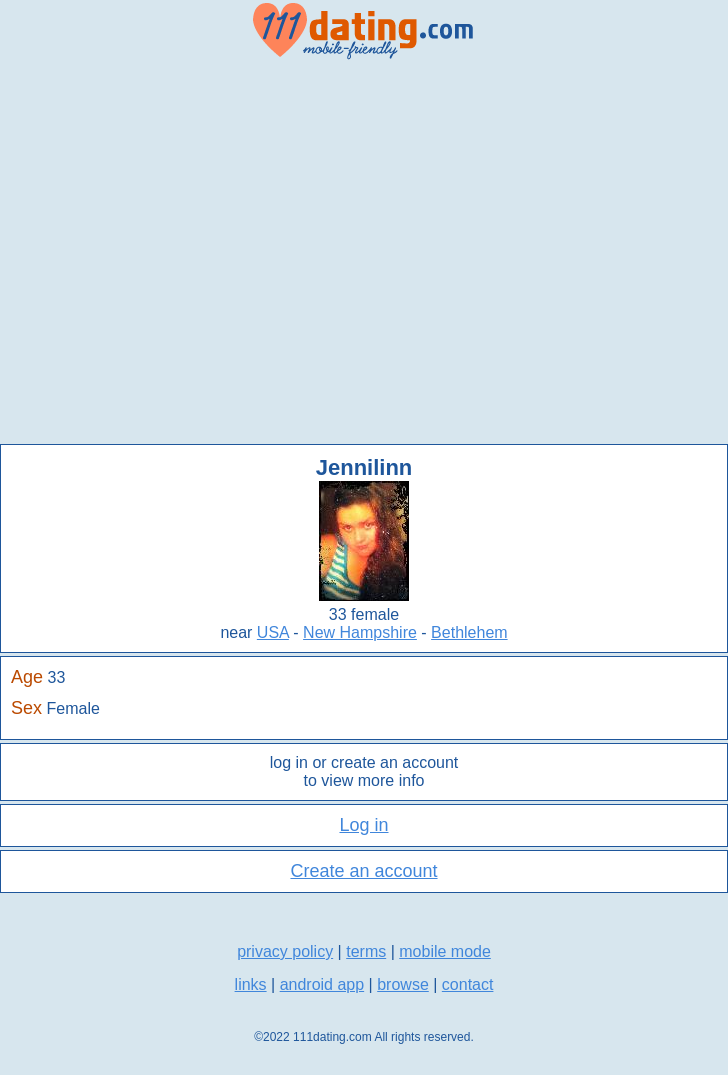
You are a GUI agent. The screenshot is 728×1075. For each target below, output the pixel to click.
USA (273, 632)
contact (468, 984)
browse (403, 984)
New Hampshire (360, 632)
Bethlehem (469, 632)
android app (322, 984)
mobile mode (445, 951)
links (251, 984)
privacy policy (285, 951)
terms (366, 951)
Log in (363, 825)
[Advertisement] (187, 252)
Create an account (363, 871)
